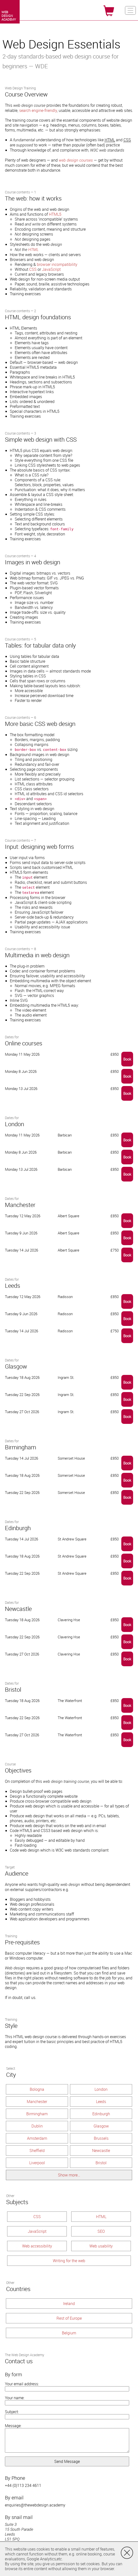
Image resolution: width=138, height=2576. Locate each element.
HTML (33, 249)
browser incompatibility (57, 264)
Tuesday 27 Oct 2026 (22, 1411)
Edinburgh (18, 1528)
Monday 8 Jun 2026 (21, 1152)
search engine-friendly (38, 110)
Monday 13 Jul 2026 (21, 1169)
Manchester (20, 1205)
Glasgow (16, 1366)
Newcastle (18, 1609)
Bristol (13, 1689)
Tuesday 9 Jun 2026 (21, 1232)
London (14, 1124)
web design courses (76, 160)
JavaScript (51, 269)
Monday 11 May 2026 (22, 1135)
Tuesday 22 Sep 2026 (22, 1394)
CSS (33, 269)
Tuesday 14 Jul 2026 (21, 1250)
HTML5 (55, 214)
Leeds (12, 1285)
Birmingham (20, 1447)
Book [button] (127, 1059)
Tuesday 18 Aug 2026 (22, 1377)
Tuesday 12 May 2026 (22, 1215)
